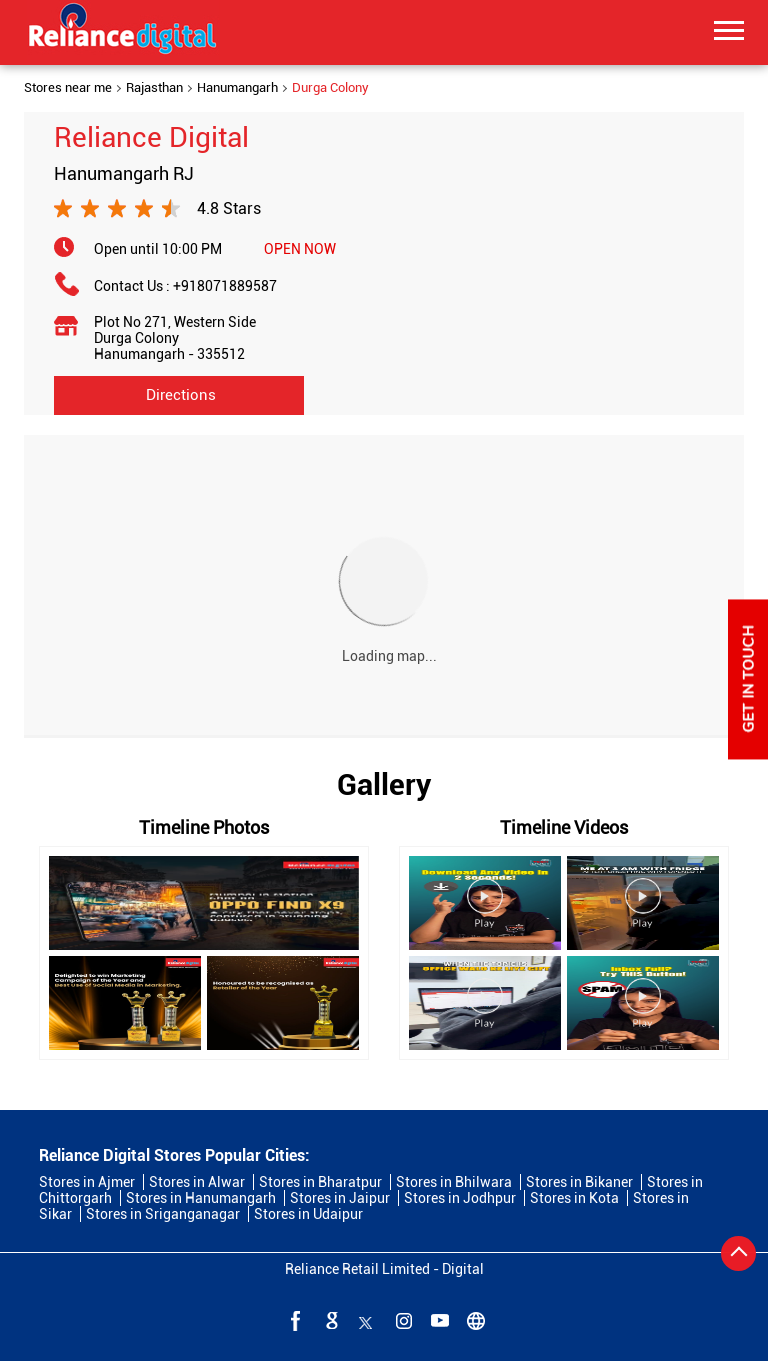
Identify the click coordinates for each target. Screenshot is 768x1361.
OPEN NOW (300, 249)
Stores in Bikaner (579, 1182)
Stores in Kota (574, 1198)
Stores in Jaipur (340, 1198)
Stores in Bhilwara (454, 1182)
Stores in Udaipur (308, 1214)
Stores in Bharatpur (320, 1182)
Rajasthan (154, 88)
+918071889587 (225, 286)
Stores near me (68, 88)
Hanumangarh (237, 88)
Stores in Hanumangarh (201, 1198)
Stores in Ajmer (87, 1182)
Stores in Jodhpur (460, 1198)
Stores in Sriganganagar (163, 1214)
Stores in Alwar (197, 1182)
